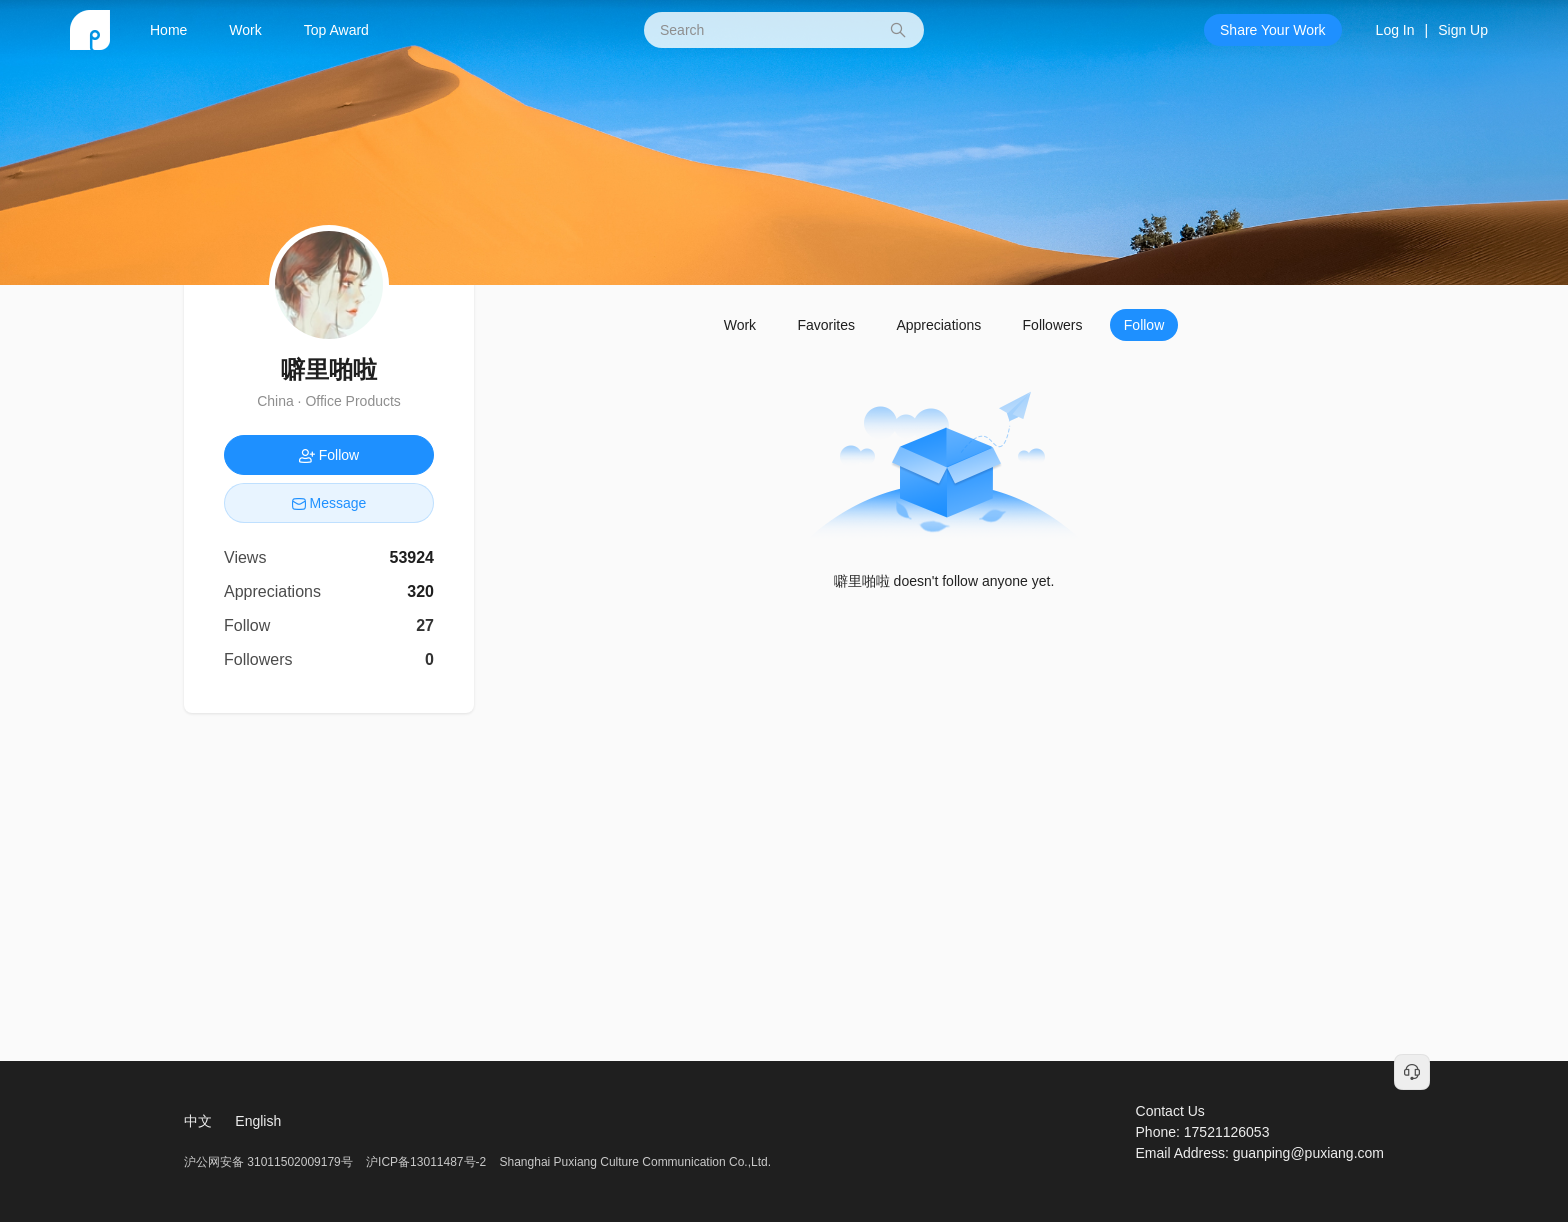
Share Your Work (1273, 30)
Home (168, 30)
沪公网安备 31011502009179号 (270, 1162)
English (258, 1121)
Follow (1144, 325)
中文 (198, 1121)
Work (245, 30)
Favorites (826, 325)
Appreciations (938, 325)
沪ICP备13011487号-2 (426, 1162)
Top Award (336, 30)
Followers (1053, 325)
